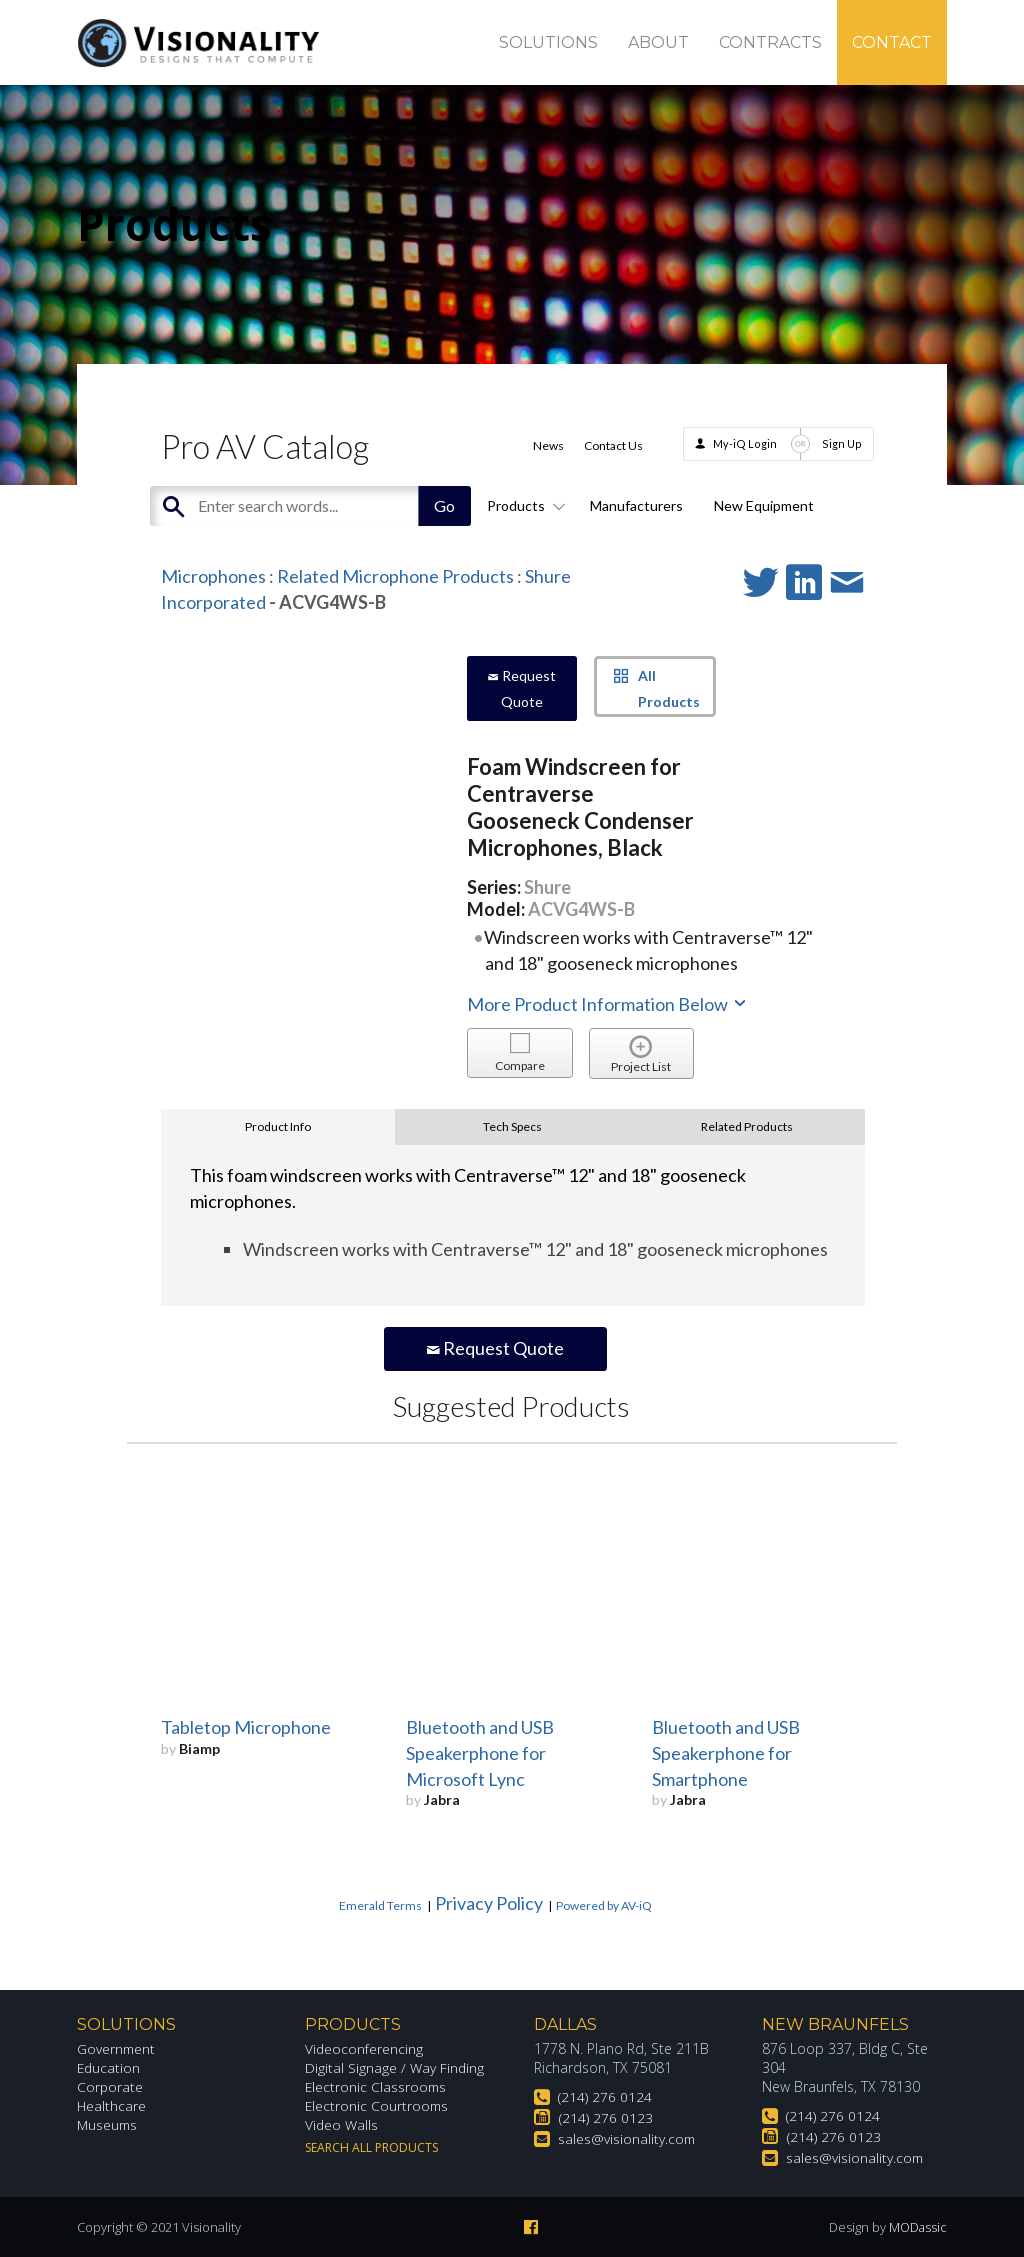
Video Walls (342, 2124)
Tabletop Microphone (246, 1727)
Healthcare (112, 2105)
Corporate (110, 2086)
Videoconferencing (364, 2048)
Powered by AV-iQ (604, 1905)
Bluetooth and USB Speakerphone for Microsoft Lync (480, 1753)
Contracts (770, 42)
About (658, 42)
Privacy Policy (489, 1903)
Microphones (213, 576)
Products (523, 505)
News (548, 445)
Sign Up (842, 443)
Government (117, 2048)
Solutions (548, 42)
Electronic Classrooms (377, 2086)
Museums (108, 2124)
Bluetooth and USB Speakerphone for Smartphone (726, 1753)
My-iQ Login (745, 443)
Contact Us (613, 445)
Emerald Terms (380, 1905)
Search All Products (371, 2147)
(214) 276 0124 (605, 2096)
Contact (892, 42)
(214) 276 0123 (606, 2117)
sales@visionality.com (627, 2138)
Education (109, 2067)
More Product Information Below (608, 1004)
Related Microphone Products (395, 576)
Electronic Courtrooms (378, 2105)
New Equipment (764, 505)
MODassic (917, 2227)
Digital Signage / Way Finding (395, 2067)
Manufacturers (636, 505)
